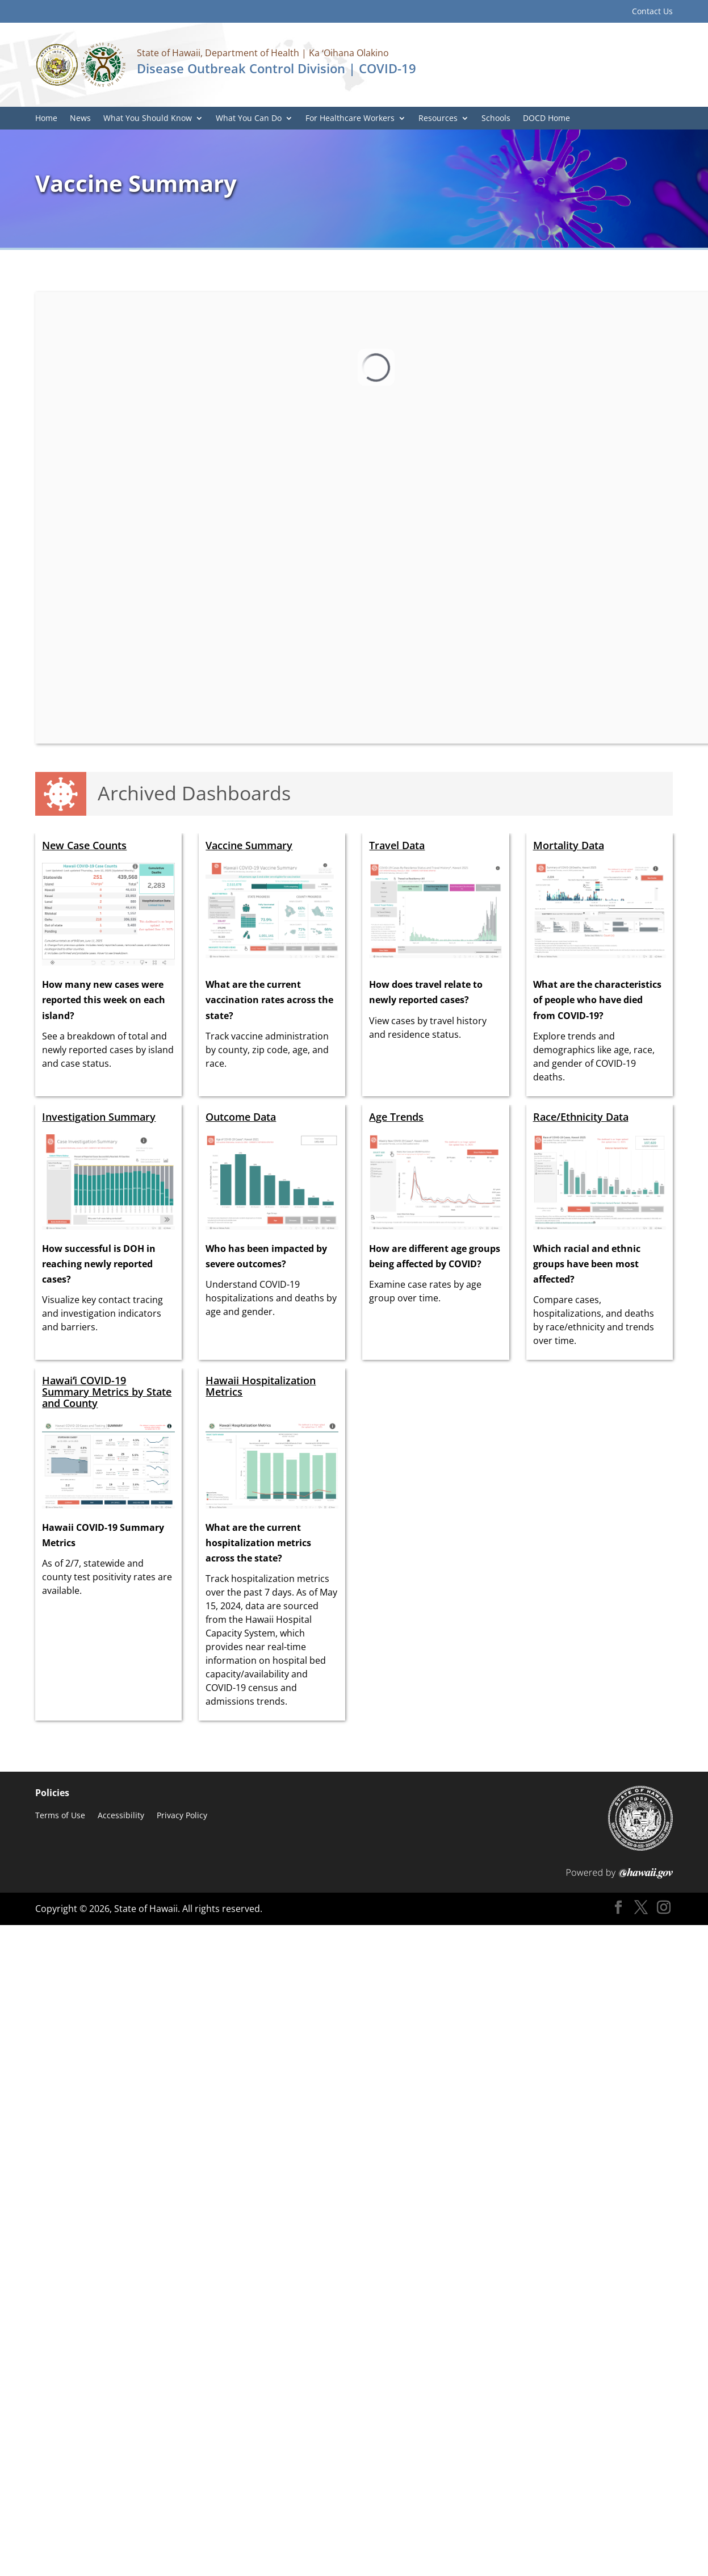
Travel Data (397, 845)
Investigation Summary (99, 1117)
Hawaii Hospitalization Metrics (261, 1385)
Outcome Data (241, 1117)
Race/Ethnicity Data (581, 1117)
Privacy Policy (182, 1816)
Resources (438, 118)
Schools (495, 118)
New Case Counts (84, 845)
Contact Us (652, 11)
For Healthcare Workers (350, 118)
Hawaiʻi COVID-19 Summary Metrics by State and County (106, 1391)
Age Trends (396, 1117)
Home (46, 118)
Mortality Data (568, 845)
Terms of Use (60, 1816)
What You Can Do (249, 118)
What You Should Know (147, 118)
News (80, 118)
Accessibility (121, 1816)
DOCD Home (546, 118)
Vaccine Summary (249, 845)
